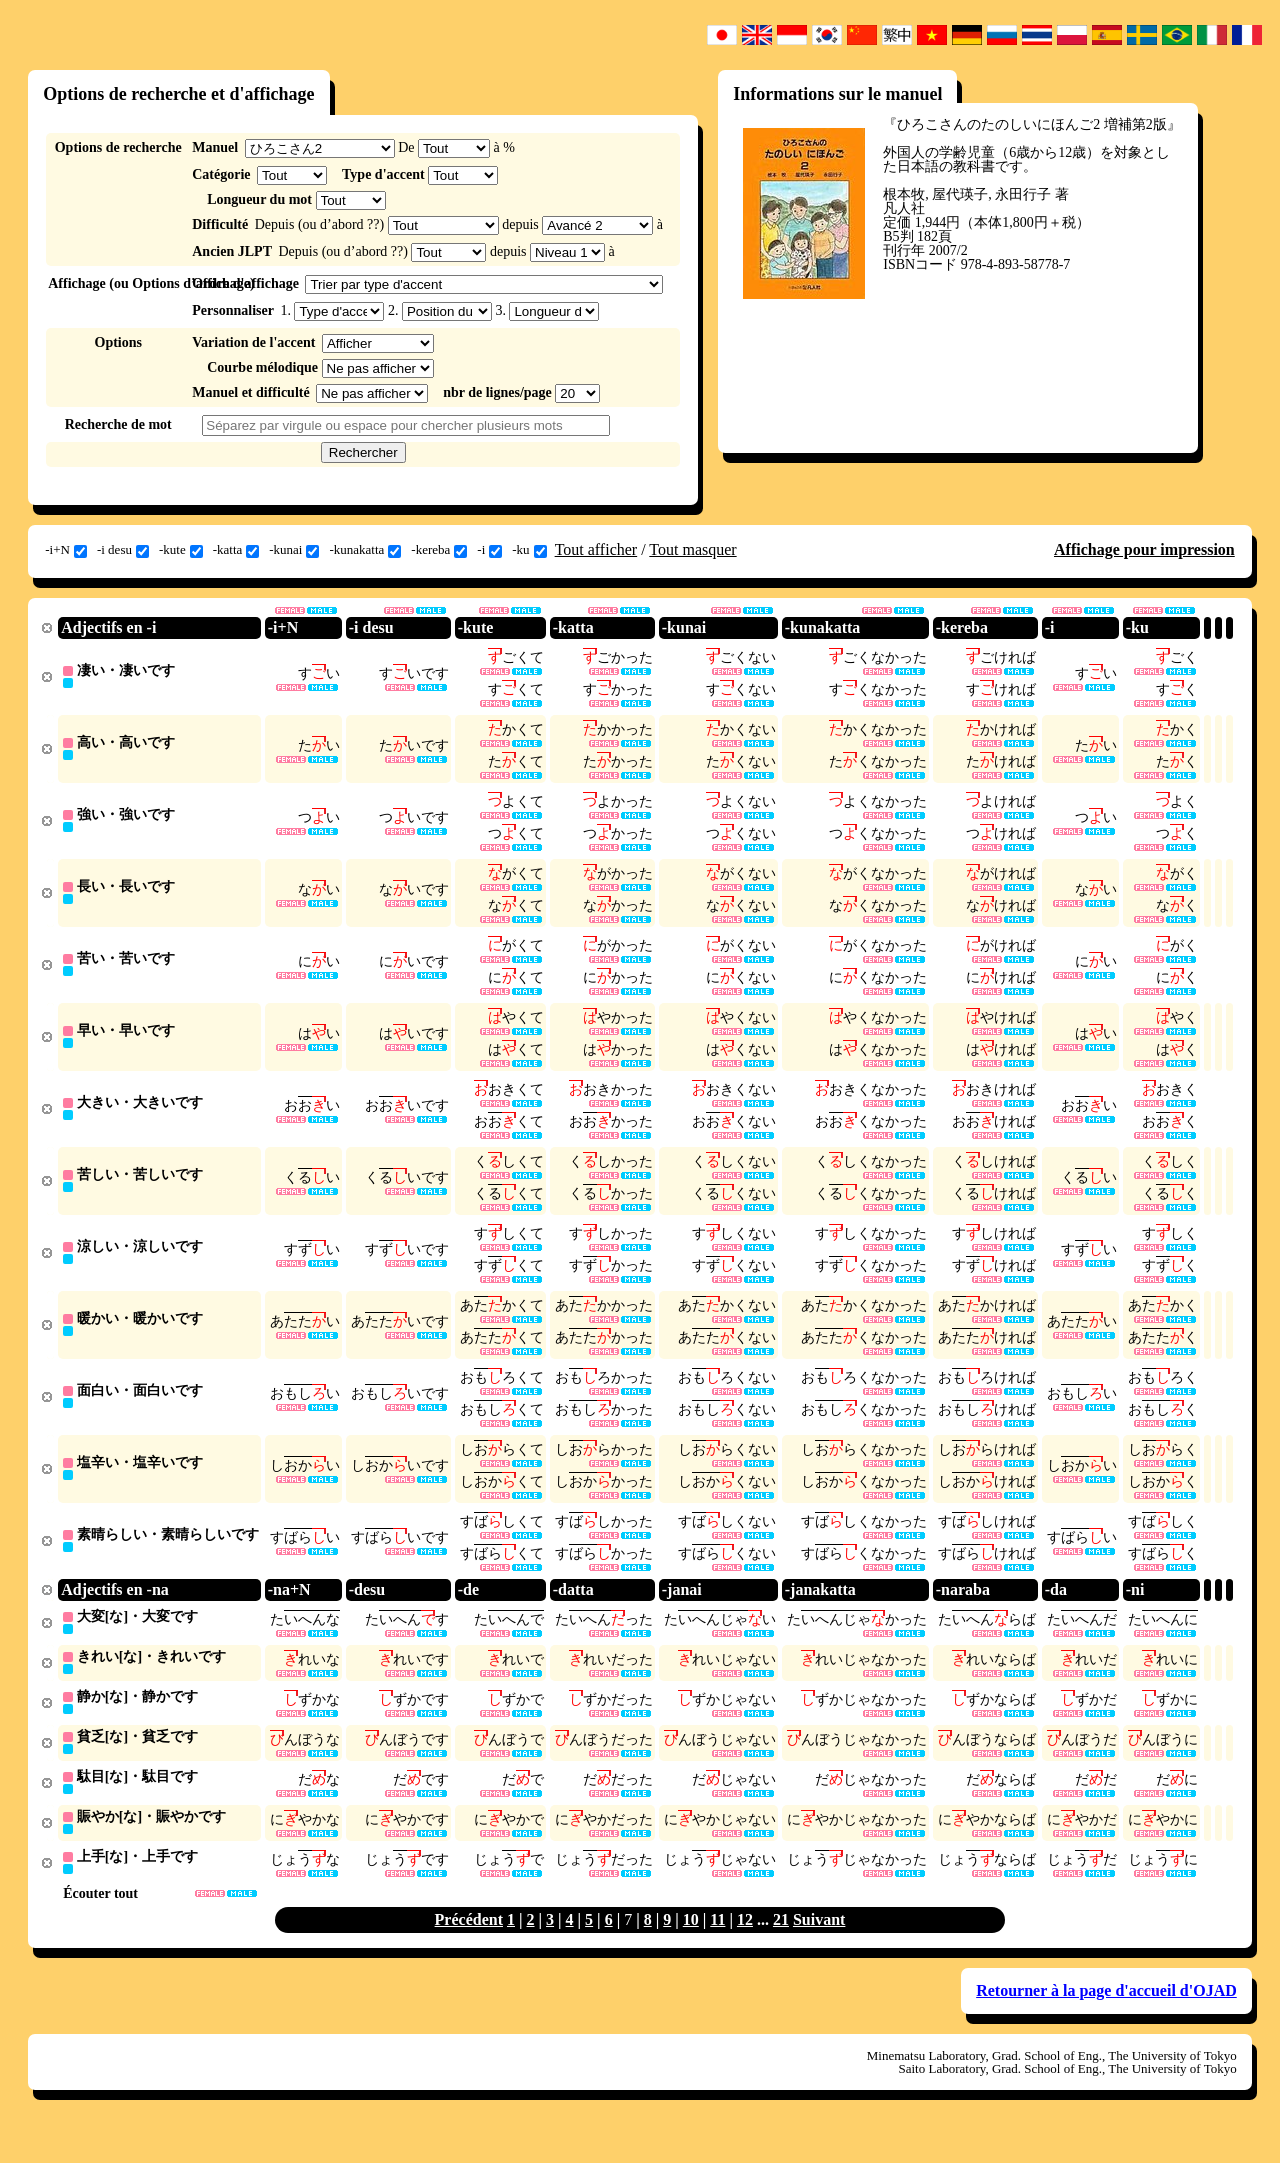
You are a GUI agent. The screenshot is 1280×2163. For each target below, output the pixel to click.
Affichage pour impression (1144, 549)
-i (489, 550)
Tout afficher (596, 549)
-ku (529, 550)
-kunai (294, 550)
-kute (181, 550)
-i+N (66, 550)
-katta (236, 550)
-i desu (123, 550)
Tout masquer (692, 549)
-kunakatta (365, 550)
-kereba (439, 550)
